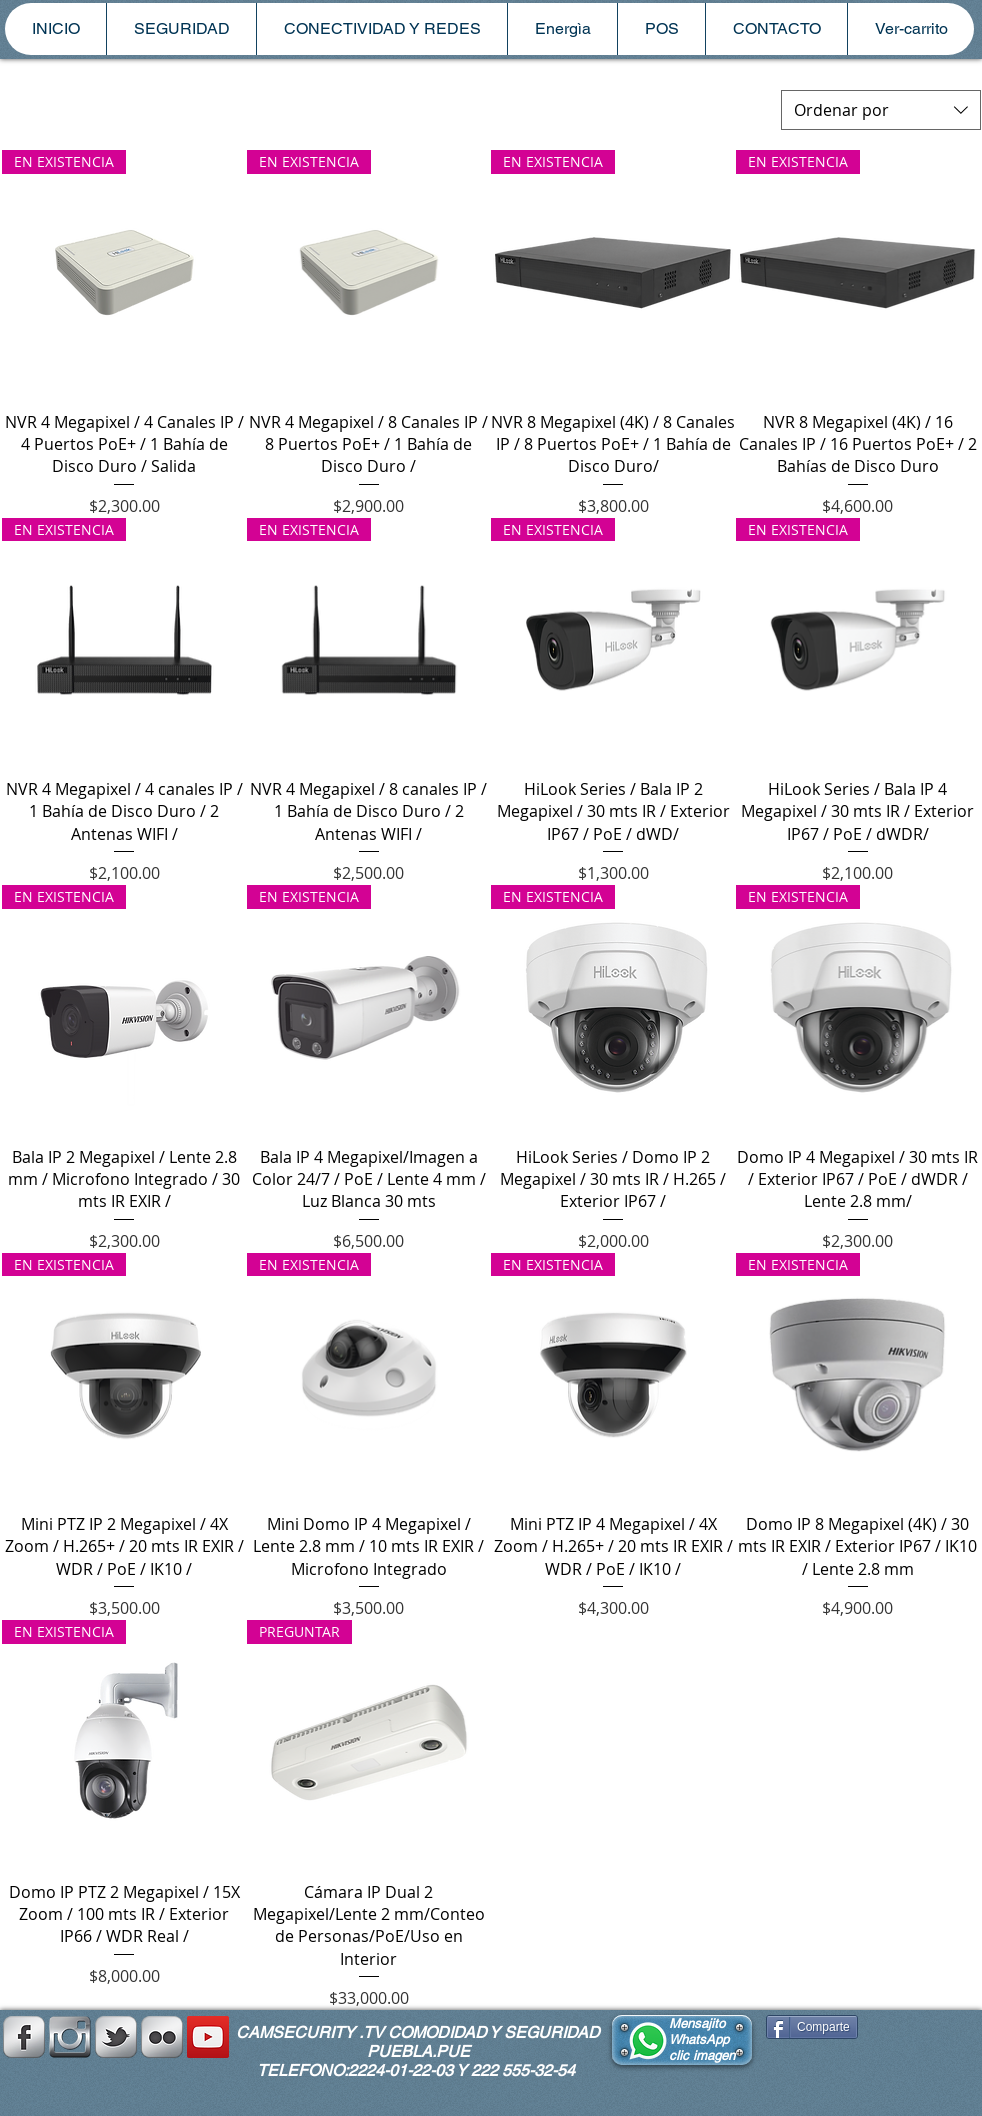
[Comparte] (812, 2027)
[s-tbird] (116, 2037)
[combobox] (881, 110)
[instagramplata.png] (70, 2037)
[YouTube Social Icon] (208, 2037)
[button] (181, 29)
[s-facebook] (24, 2037)
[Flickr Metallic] (162, 2037)
